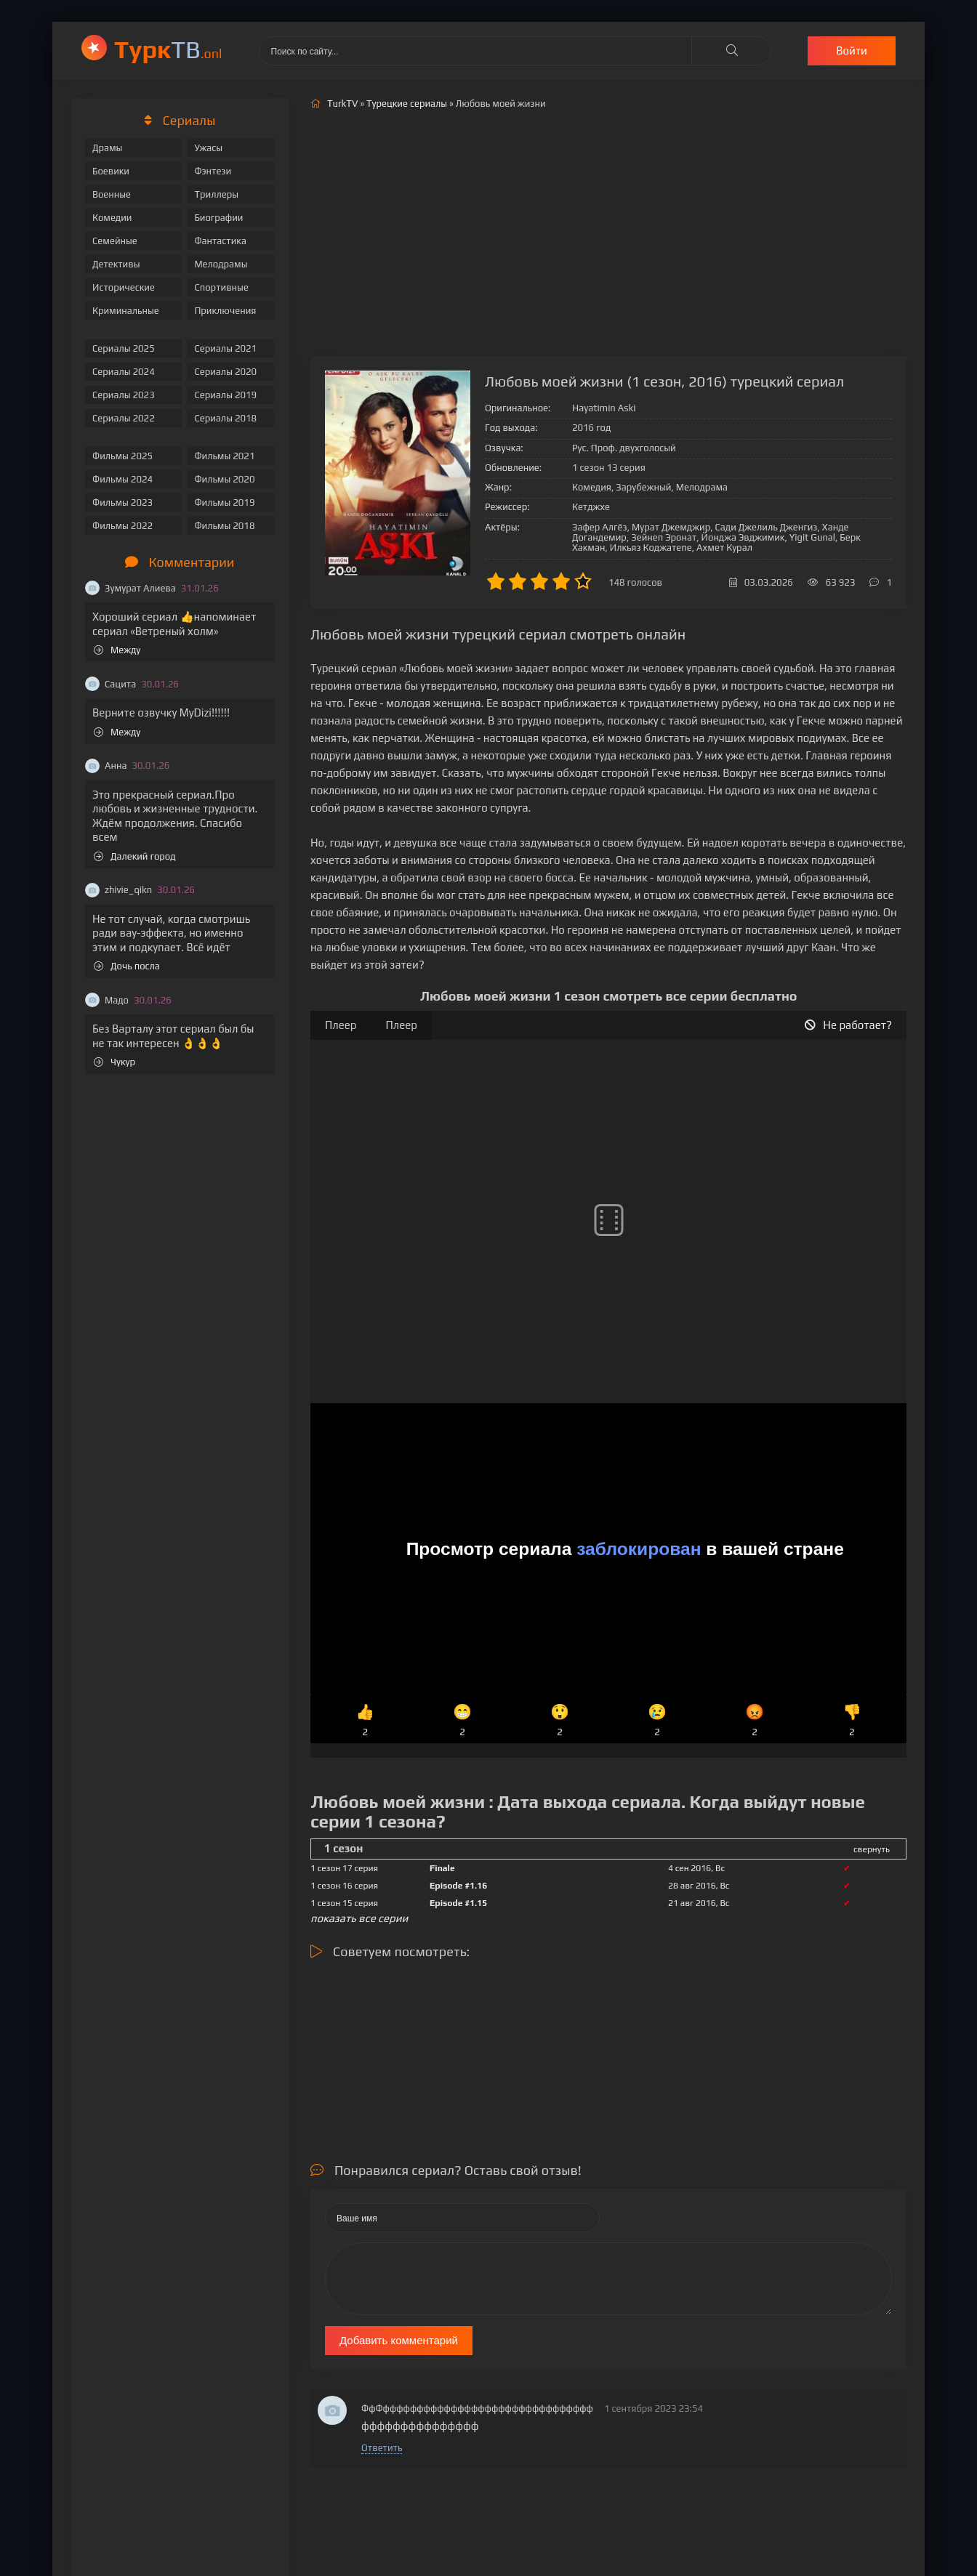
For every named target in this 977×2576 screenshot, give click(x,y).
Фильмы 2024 (122, 479)
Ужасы (208, 147)
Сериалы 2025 (123, 348)
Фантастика (220, 240)
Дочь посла (127, 966)
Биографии (218, 217)
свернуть (871, 1849)
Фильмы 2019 (224, 502)
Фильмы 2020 (224, 479)
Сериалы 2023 (123, 394)
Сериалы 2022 (123, 418)
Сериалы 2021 (225, 348)
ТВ (168, 49)
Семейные (114, 240)
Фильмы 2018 (224, 525)
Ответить (381, 2447)
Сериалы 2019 (225, 394)
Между (117, 650)
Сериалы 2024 (123, 371)
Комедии (112, 217)
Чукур (114, 1062)
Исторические (123, 287)
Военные (111, 194)
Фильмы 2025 (122, 456)
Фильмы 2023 (122, 502)
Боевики (110, 171)
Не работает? (848, 1025)
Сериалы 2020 (225, 371)
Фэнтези (212, 171)
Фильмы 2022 (122, 525)
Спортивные (221, 287)
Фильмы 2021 (224, 456)
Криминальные (125, 310)
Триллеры (216, 194)
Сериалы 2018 (225, 418)
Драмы (107, 147)
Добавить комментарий (398, 2340)
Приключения (225, 310)
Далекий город (135, 856)
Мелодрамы (220, 264)
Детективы (116, 264)
